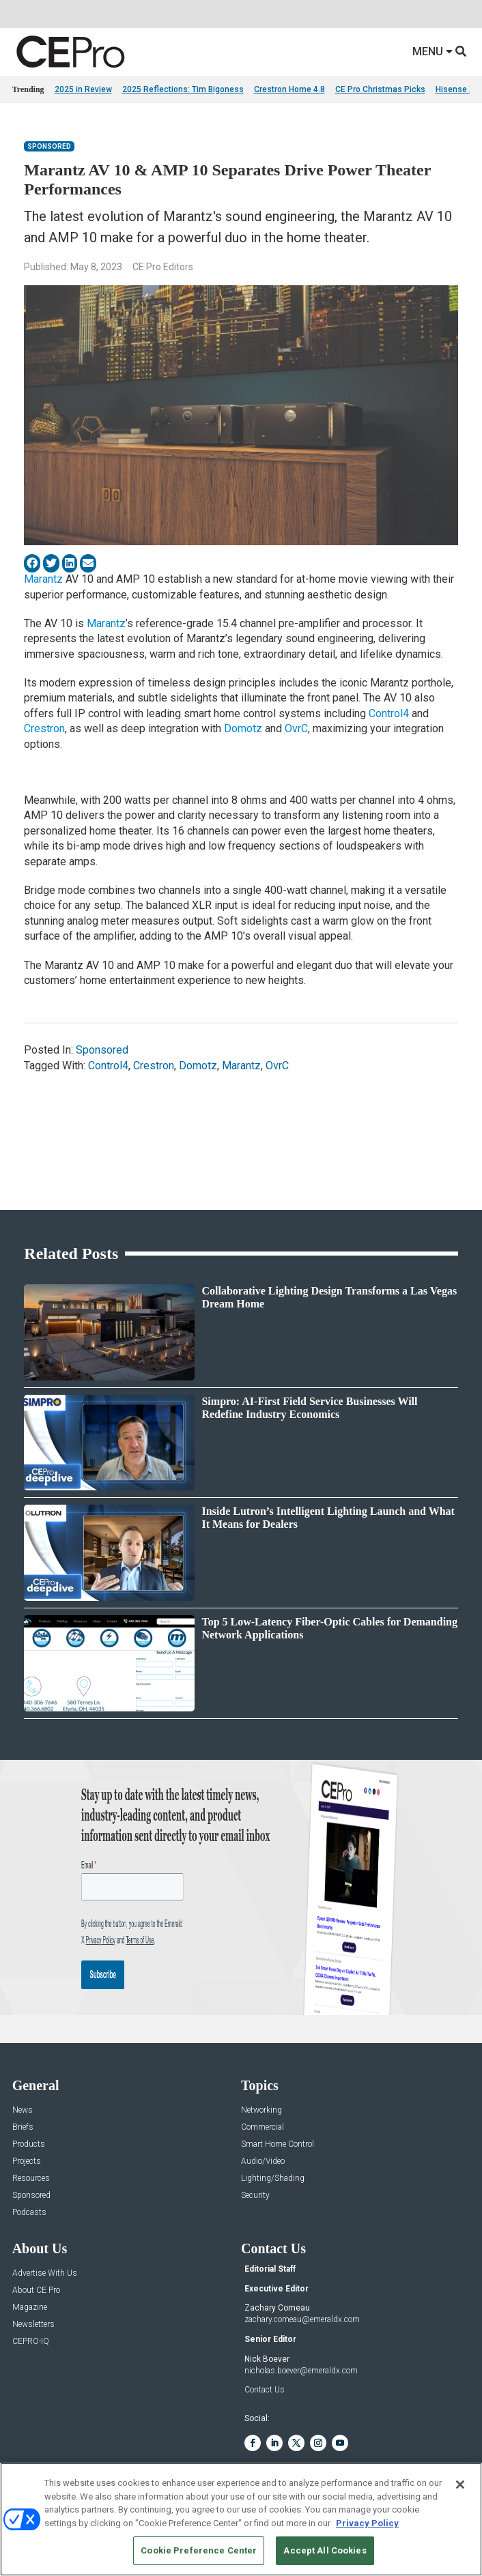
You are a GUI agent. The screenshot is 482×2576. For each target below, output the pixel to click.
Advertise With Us (44, 2273)
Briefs (22, 2127)
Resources (31, 2178)
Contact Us (264, 2389)
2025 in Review (83, 89)
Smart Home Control (277, 2144)
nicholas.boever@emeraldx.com (301, 2370)
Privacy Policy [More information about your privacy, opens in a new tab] (367, 2523)
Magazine (29, 2307)
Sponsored (49, 146)
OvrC (296, 728)
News (22, 2110)
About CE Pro (36, 2290)
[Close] (460, 2485)
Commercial (262, 2127)
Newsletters (33, 2324)
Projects (26, 2161)
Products (28, 2144)
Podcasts (29, 2212)
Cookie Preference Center (199, 2550)
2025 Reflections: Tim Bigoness (183, 89)
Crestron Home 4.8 (289, 89)
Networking (261, 2110)
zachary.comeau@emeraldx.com (302, 2319)
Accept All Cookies (324, 2550)
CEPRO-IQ (30, 2341)
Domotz (243, 728)
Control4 (389, 713)
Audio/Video (263, 2161)
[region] (241, 2519)
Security (255, 2195)
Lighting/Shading (272, 2178)
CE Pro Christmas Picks (380, 89)
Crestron (44, 728)
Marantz (45, 579)
